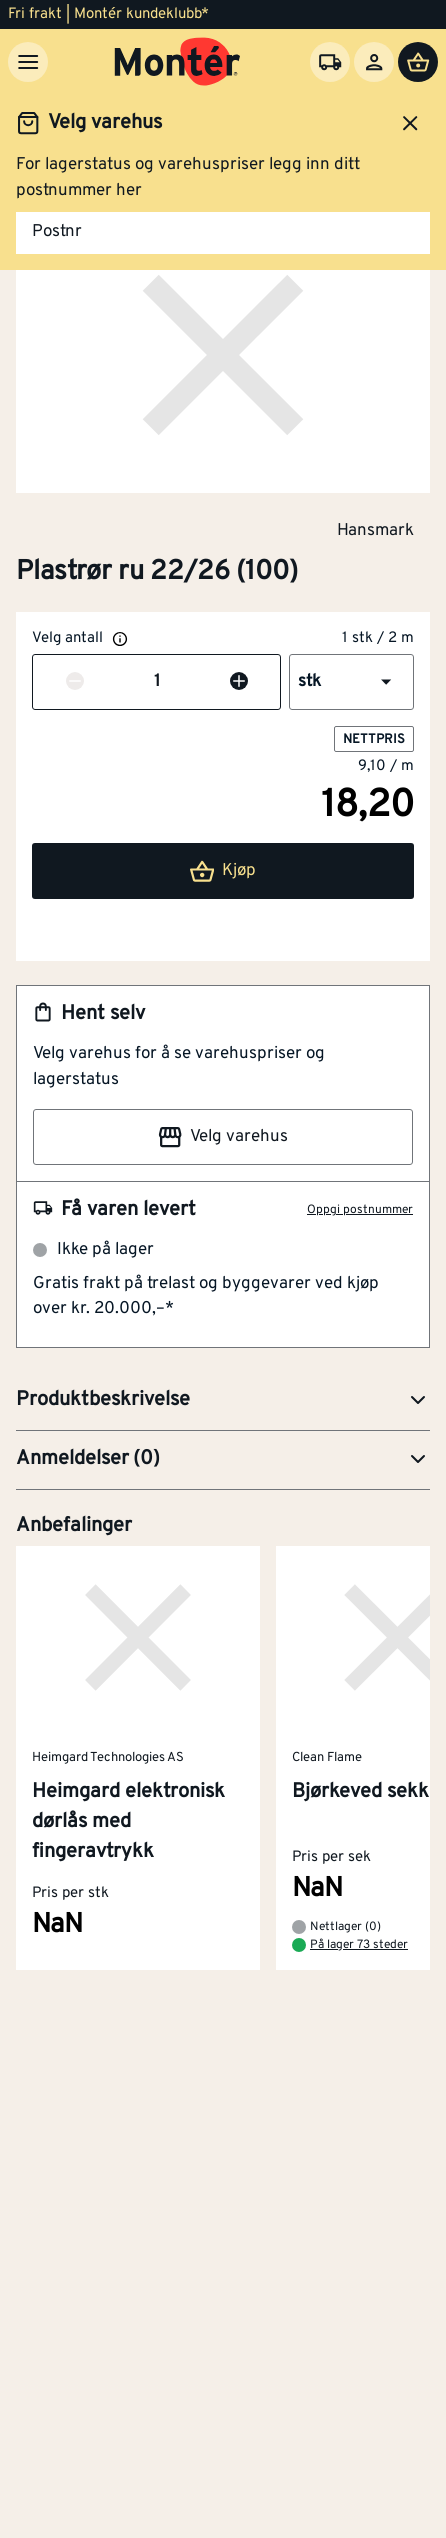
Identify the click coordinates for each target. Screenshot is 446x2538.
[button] (351, 682)
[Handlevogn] (418, 62)
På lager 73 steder (359, 1945)
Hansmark (375, 530)
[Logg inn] (374, 62)
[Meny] (28, 62)
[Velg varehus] (330, 62)
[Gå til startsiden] (177, 62)
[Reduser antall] (75, 683)
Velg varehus (223, 1137)
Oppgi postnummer (360, 1210)
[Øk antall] (239, 683)
